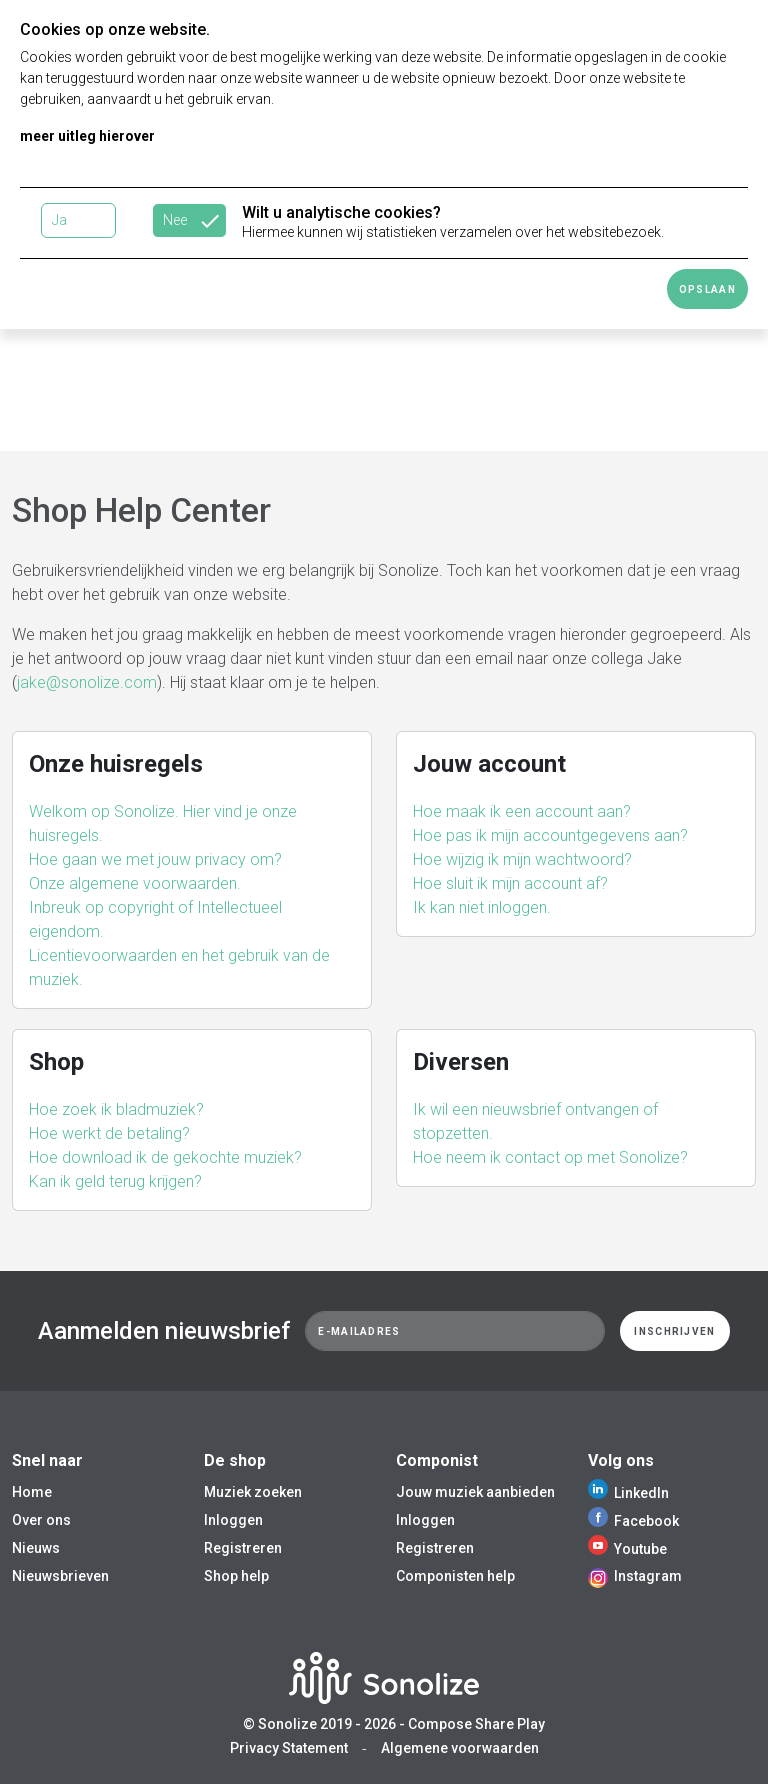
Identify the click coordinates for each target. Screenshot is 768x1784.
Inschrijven (674, 1331)
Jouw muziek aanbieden (475, 1492)
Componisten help (455, 1576)
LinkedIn (628, 1493)
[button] (192, 824)
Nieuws (36, 1548)
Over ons (41, 1520)
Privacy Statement (289, 1748)
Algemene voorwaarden (460, 1748)
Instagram (635, 1576)
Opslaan (707, 289)
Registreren (243, 1548)
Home (32, 1492)
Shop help (236, 1576)
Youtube (627, 1549)
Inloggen (233, 1520)
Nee (175, 220)
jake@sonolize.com (87, 682)
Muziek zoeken (253, 1492)
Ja (59, 220)
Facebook (633, 1521)
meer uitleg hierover (87, 136)
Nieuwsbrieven (60, 1576)
